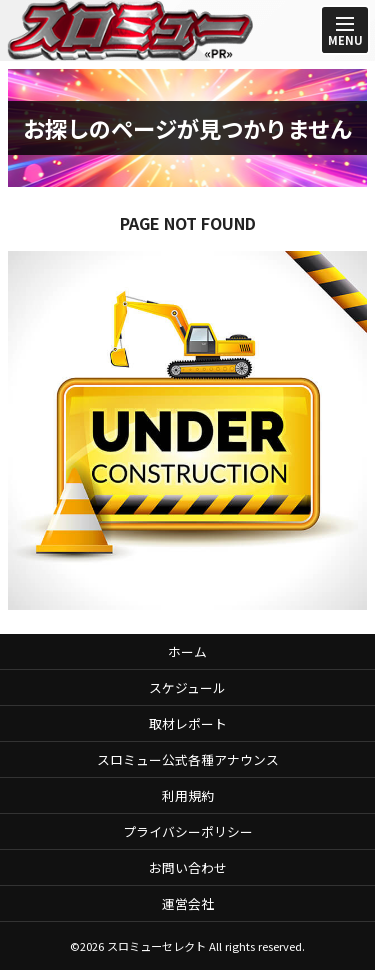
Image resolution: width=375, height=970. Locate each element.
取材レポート (188, 723)
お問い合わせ (188, 867)
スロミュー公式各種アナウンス (188, 759)
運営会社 (188, 903)
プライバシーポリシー (188, 831)
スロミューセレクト (156, 946)
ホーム (187, 651)
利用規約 (188, 795)
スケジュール (187, 687)
